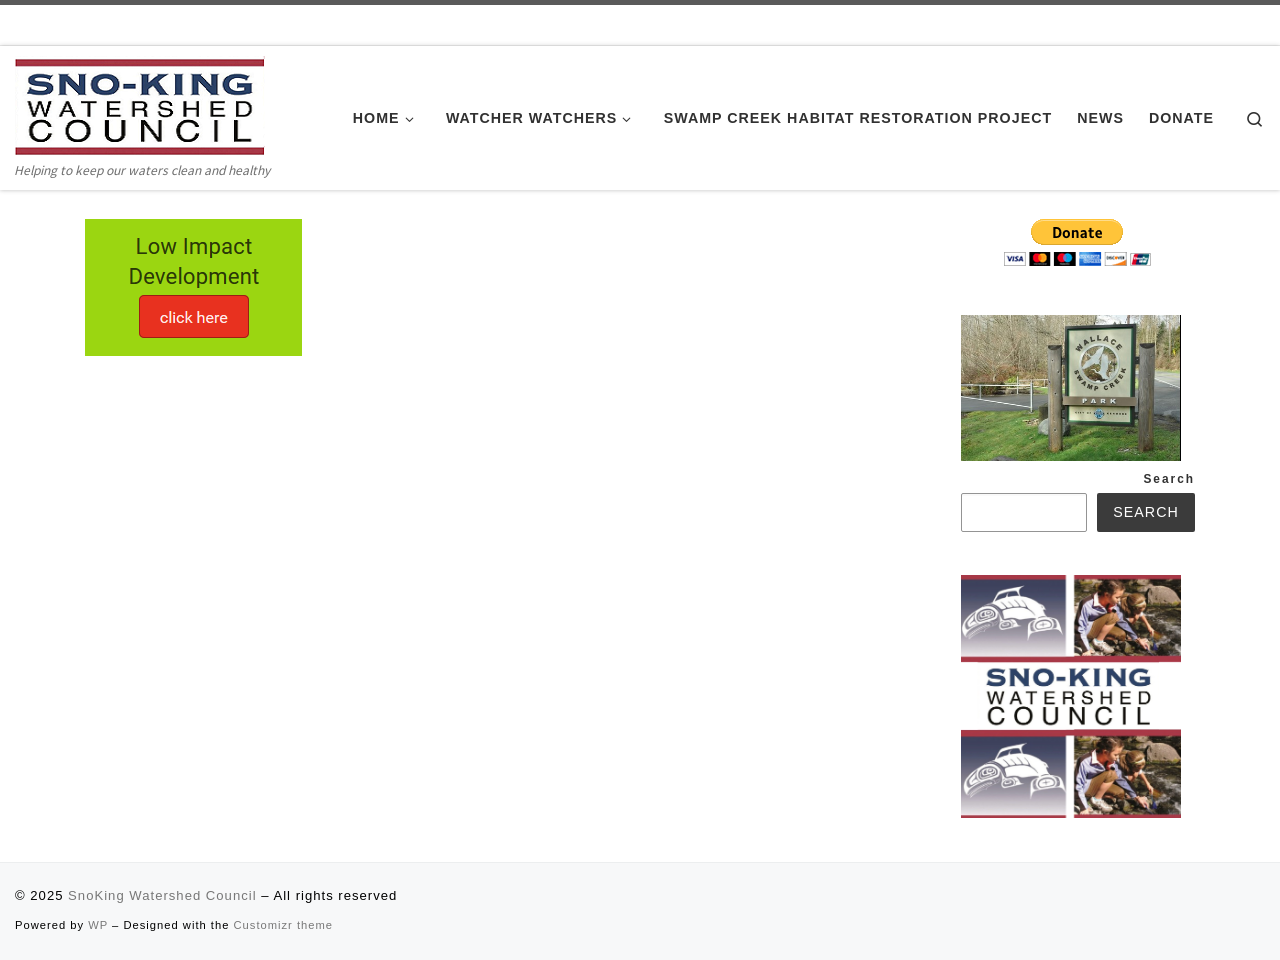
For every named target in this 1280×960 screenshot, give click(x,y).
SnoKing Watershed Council (162, 895)
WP (98, 925)
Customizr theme (284, 925)
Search (1169, 479)
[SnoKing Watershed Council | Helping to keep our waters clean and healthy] (140, 106)
